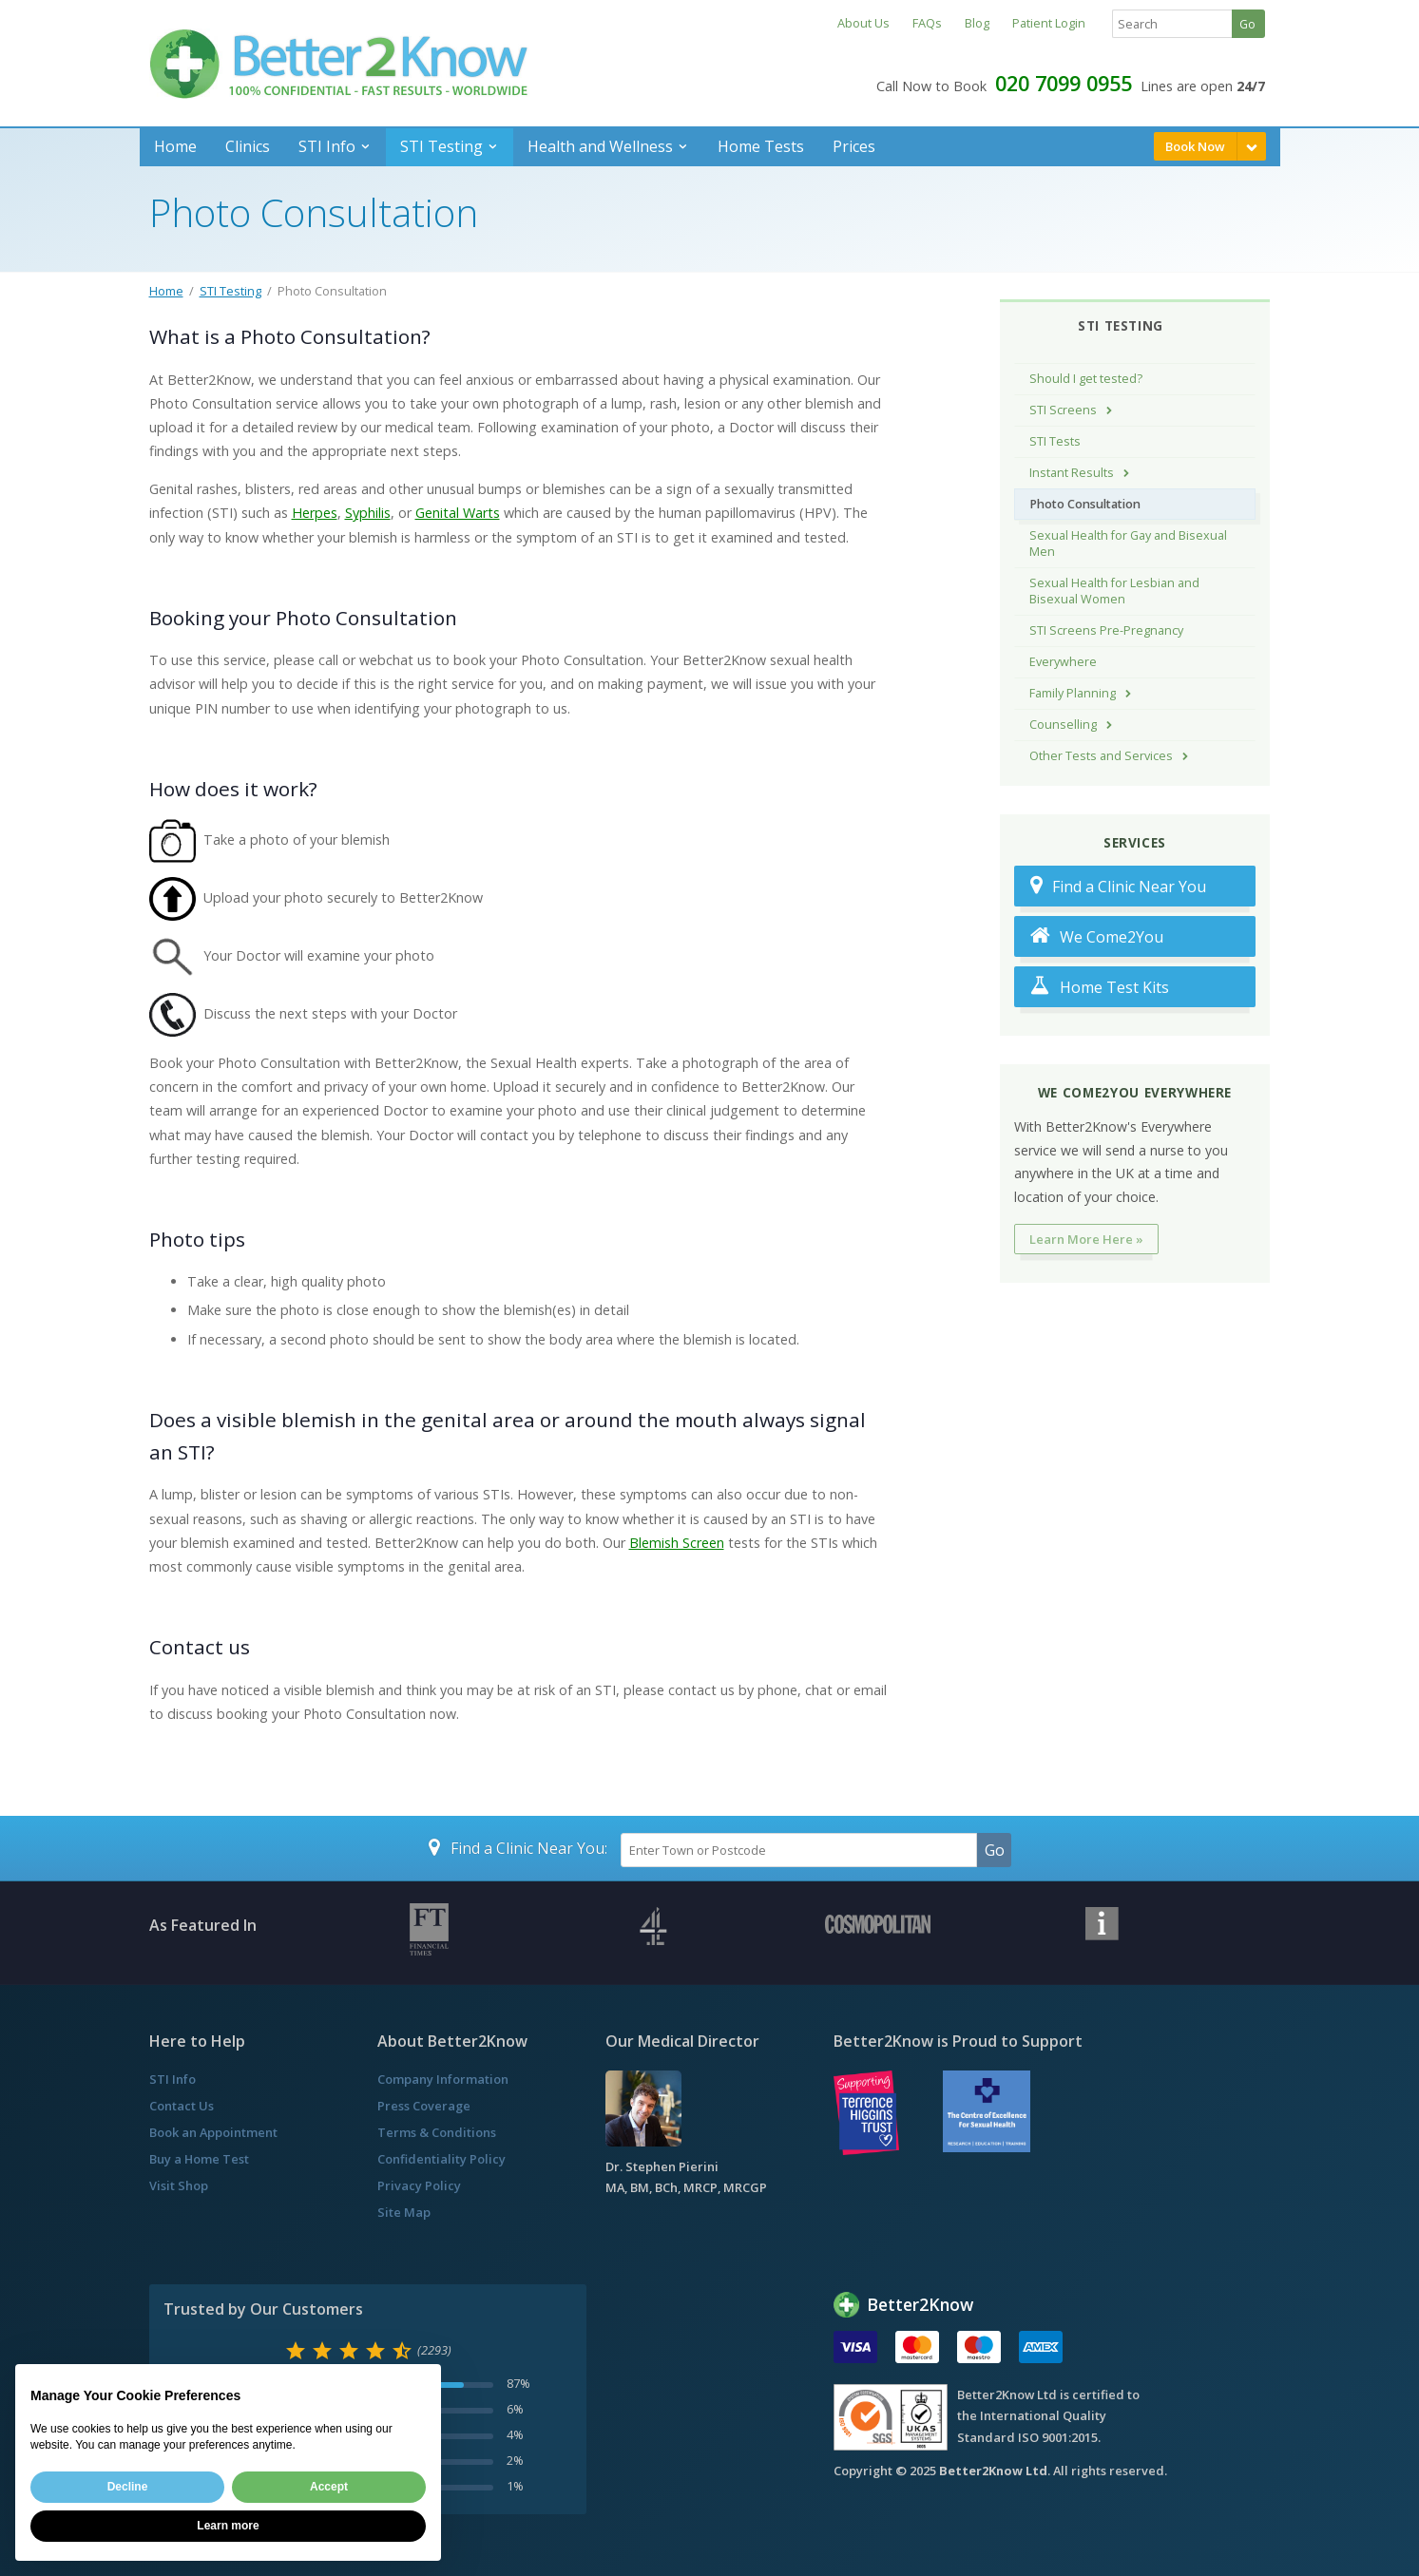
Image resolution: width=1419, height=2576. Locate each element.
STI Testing (441, 146)
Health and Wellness (600, 146)
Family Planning (1072, 693)
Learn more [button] (228, 2525)
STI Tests (1055, 441)
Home (175, 146)
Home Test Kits (1099, 987)
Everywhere (1063, 662)
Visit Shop (178, 2185)
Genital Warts (457, 513)
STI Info (326, 146)
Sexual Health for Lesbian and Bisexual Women (1114, 591)
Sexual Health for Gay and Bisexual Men (1128, 543)
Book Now (1195, 146)
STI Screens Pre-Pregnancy (1106, 630)
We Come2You (1096, 936)
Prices (854, 146)
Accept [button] (329, 2486)
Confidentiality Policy (441, 2158)
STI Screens (1063, 410)
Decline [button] (127, 2486)
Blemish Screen (676, 1543)
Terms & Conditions (436, 2132)
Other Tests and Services (1101, 756)
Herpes (314, 513)
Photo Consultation (1085, 504)
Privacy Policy (419, 2185)
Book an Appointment (213, 2132)
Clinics (247, 146)
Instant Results (1071, 473)
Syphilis (368, 513)
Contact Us (181, 2105)
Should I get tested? (1085, 379)
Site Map (404, 2212)
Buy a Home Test (199, 2158)
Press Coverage (423, 2105)
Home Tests (761, 146)
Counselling (1063, 724)
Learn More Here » (1086, 1239)
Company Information (442, 2079)
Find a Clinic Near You (1118, 886)
